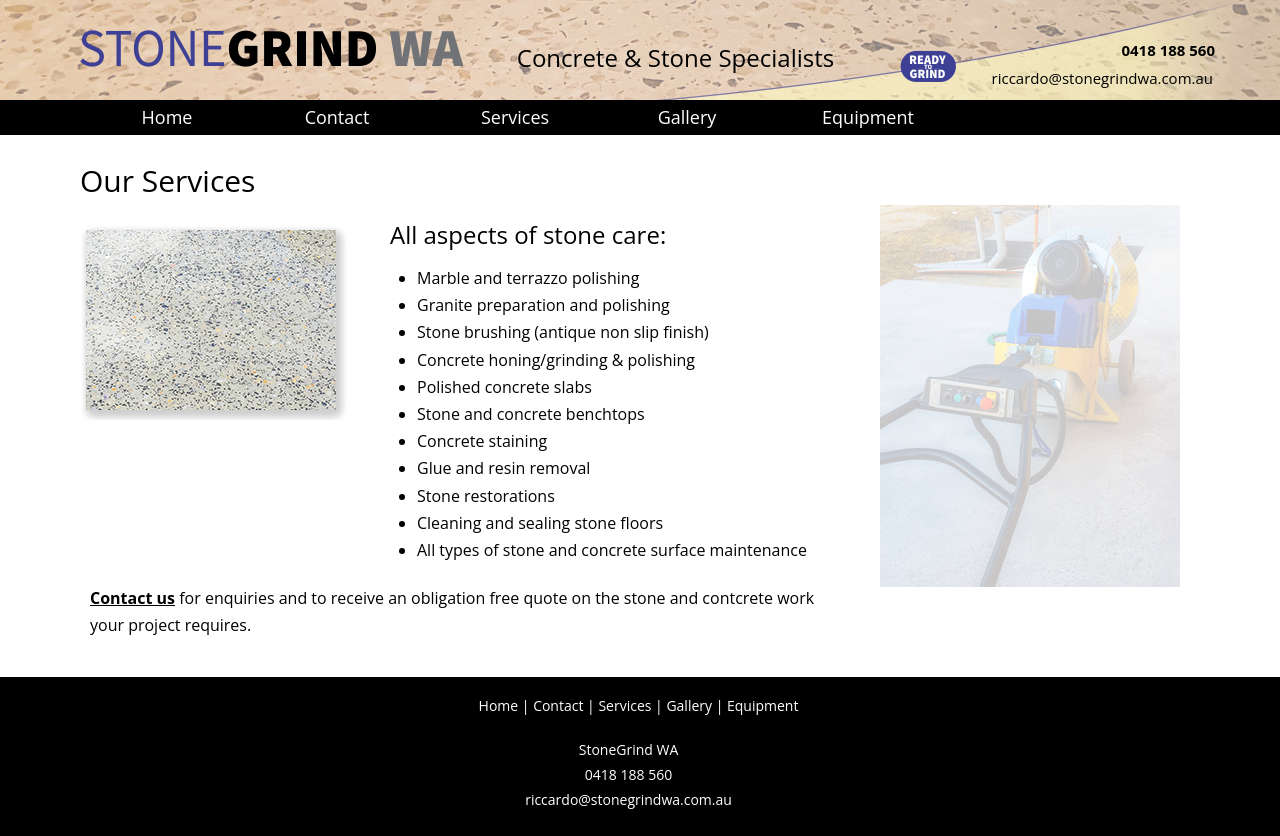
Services (624, 705)
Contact (558, 705)
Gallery (689, 705)
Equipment (762, 705)
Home (499, 705)
